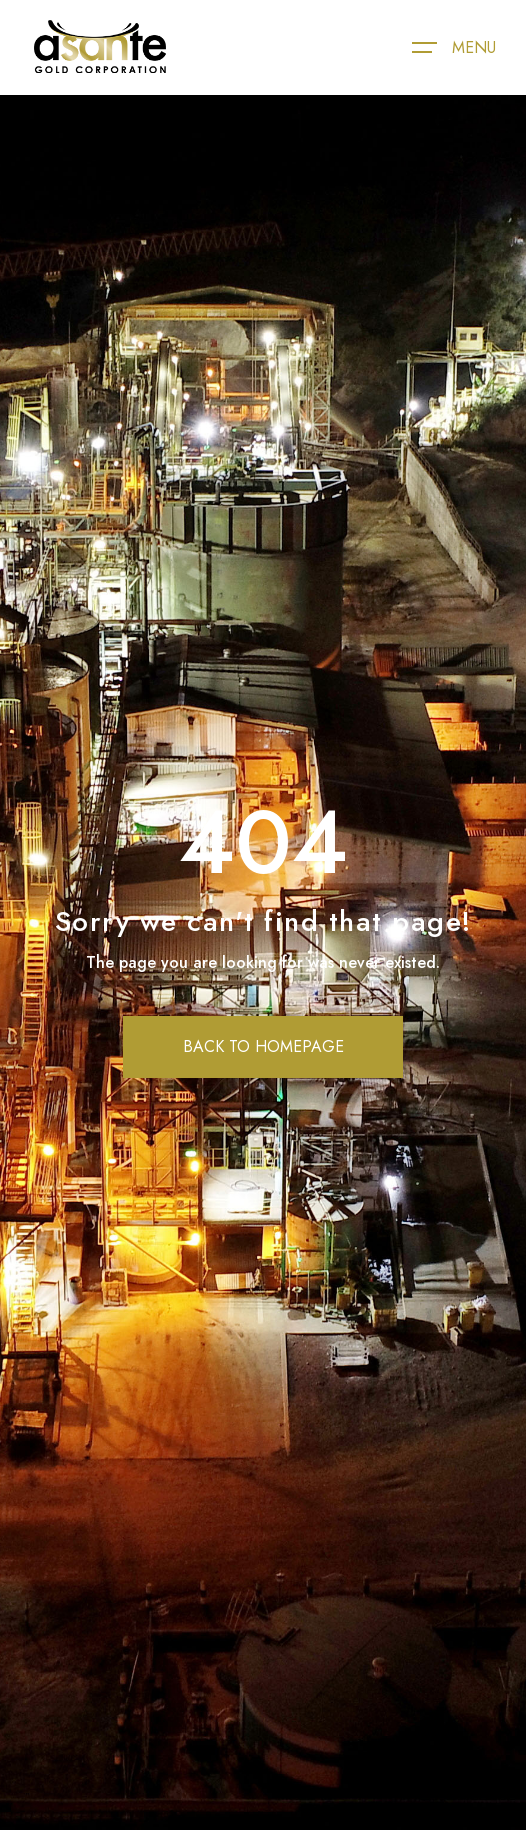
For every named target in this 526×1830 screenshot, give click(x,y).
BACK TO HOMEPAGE (263, 1046)
